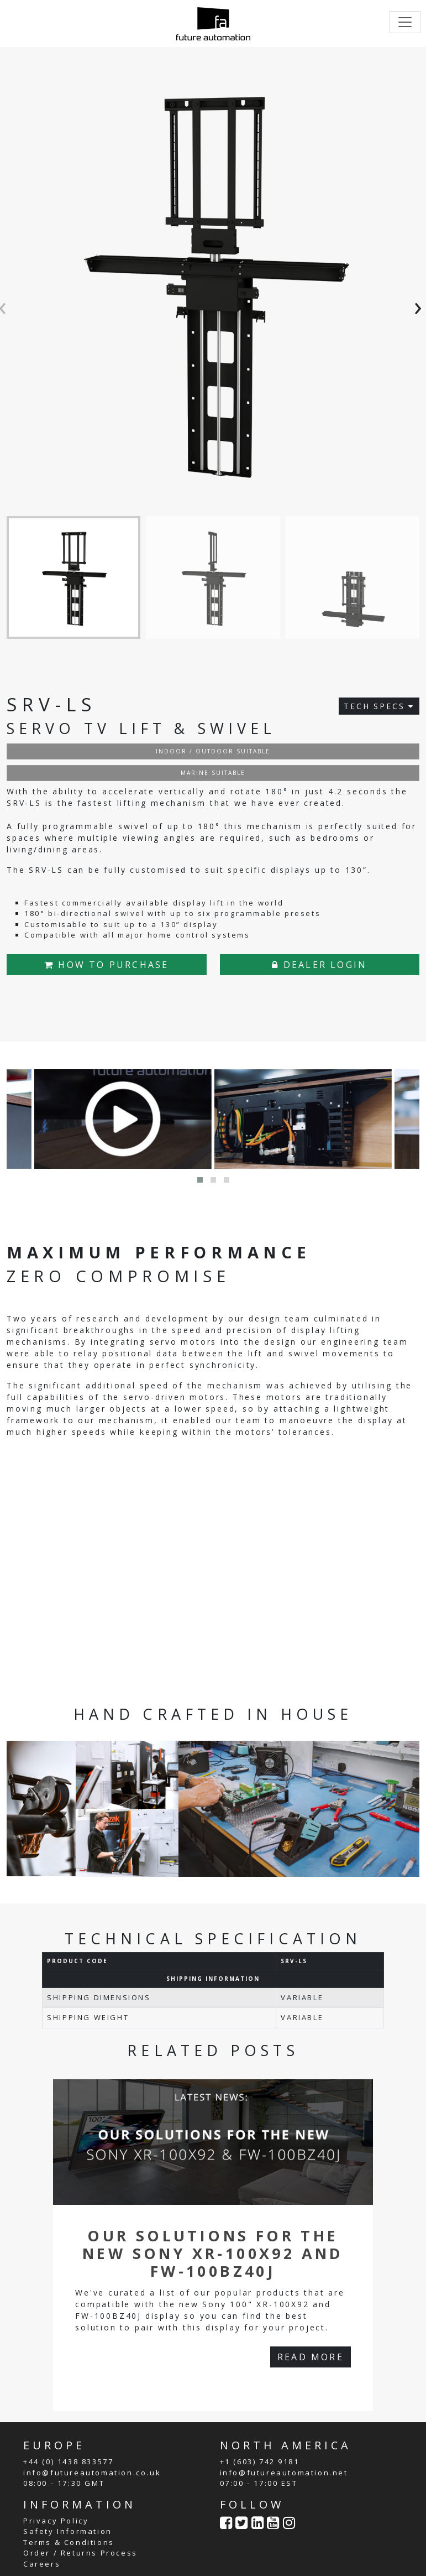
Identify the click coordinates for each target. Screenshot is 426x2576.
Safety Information (67, 2531)
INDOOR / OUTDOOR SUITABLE (213, 750)
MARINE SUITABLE (213, 772)
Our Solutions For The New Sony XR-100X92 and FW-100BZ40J (213, 2253)
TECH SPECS (379, 706)
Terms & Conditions (68, 2542)
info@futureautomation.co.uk (92, 2472)
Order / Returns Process (80, 2553)
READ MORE (310, 2356)
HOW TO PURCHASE (106, 964)
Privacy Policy (55, 2520)
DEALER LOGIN (319, 964)
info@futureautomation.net (284, 2472)
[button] (200, 1179)
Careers (41, 2563)
